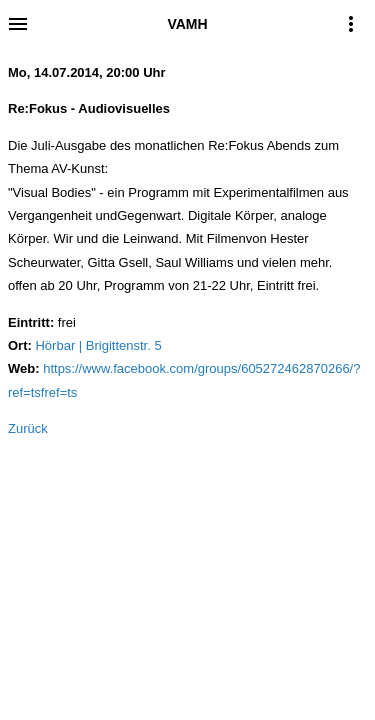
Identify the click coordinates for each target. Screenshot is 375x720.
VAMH (187, 24)
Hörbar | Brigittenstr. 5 (98, 345)
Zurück (28, 428)
